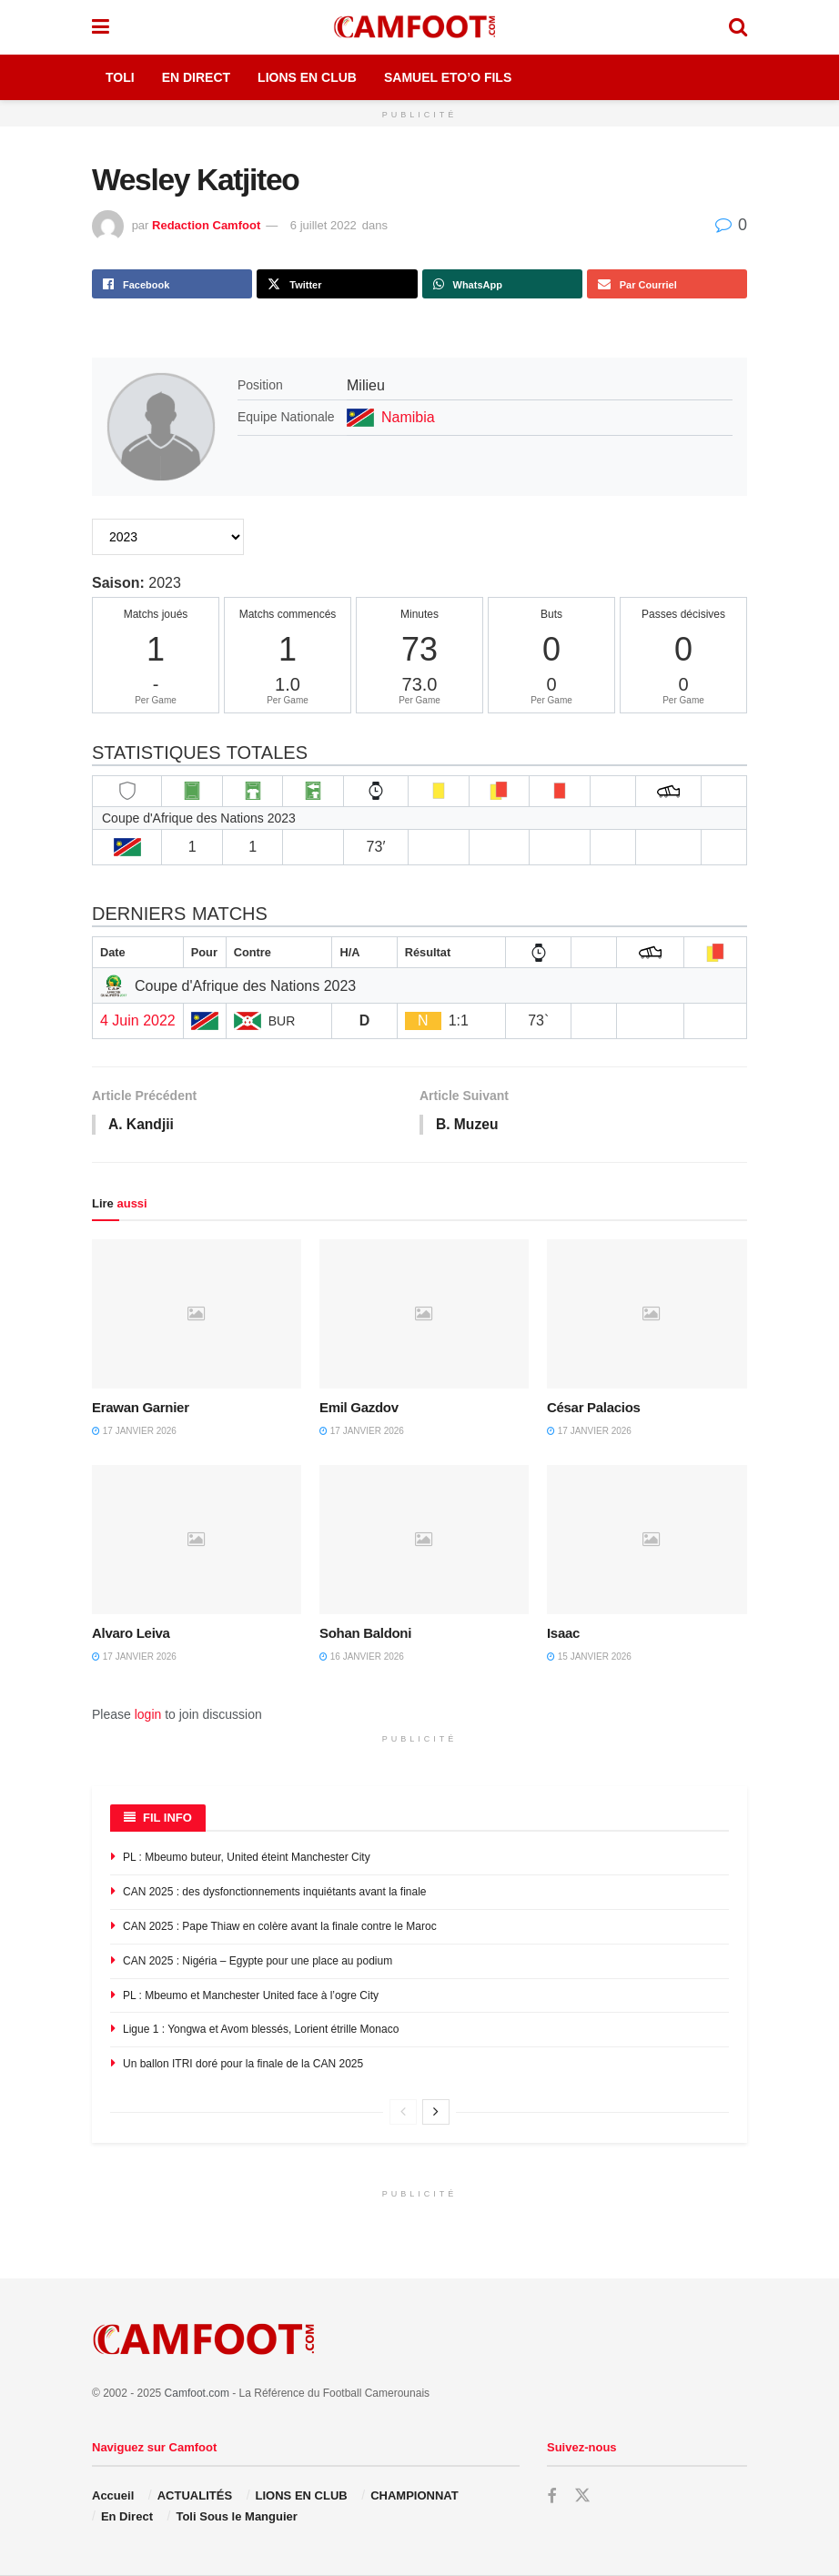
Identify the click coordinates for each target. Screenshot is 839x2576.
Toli (120, 77)
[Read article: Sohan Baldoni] (424, 1540)
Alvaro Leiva (131, 1634)
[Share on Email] (667, 283)
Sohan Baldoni (365, 1634)
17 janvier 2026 (134, 1433)
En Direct (196, 77)
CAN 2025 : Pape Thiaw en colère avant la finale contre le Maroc (280, 1927)
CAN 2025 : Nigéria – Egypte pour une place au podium (257, 1961)
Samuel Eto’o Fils (447, 77)
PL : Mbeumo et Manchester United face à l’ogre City (251, 1996)
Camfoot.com (197, 2394)
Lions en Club (307, 77)
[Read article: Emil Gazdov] (424, 1314)
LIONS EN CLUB (302, 2496)
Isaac (563, 1634)
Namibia (408, 417)
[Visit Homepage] (418, 27)
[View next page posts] (436, 2113)
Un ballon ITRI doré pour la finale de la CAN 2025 (243, 2064)
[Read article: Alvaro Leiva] (196, 1540)
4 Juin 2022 (138, 1020)
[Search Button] (738, 27)
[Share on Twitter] (337, 283)
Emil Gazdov (359, 1409)
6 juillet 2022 (323, 225)
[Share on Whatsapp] (502, 283)
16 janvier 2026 (361, 1657)
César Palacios (594, 1409)
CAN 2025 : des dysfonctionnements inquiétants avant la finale (275, 1892)
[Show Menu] (100, 27)
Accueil (113, 2496)
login (148, 1715)
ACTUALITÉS (194, 2496)
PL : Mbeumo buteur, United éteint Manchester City (246, 1859)
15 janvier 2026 (589, 1657)
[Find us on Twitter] (582, 2497)
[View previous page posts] (403, 2113)
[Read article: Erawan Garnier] (196, 1314)
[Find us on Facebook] (551, 2497)
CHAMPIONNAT (414, 2496)
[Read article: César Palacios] (651, 1314)
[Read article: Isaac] (651, 1540)
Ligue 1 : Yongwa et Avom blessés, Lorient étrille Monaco (261, 2031)
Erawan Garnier (140, 1409)
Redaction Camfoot (206, 225)
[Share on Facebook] (172, 283)
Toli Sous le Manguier (236, 2517)
